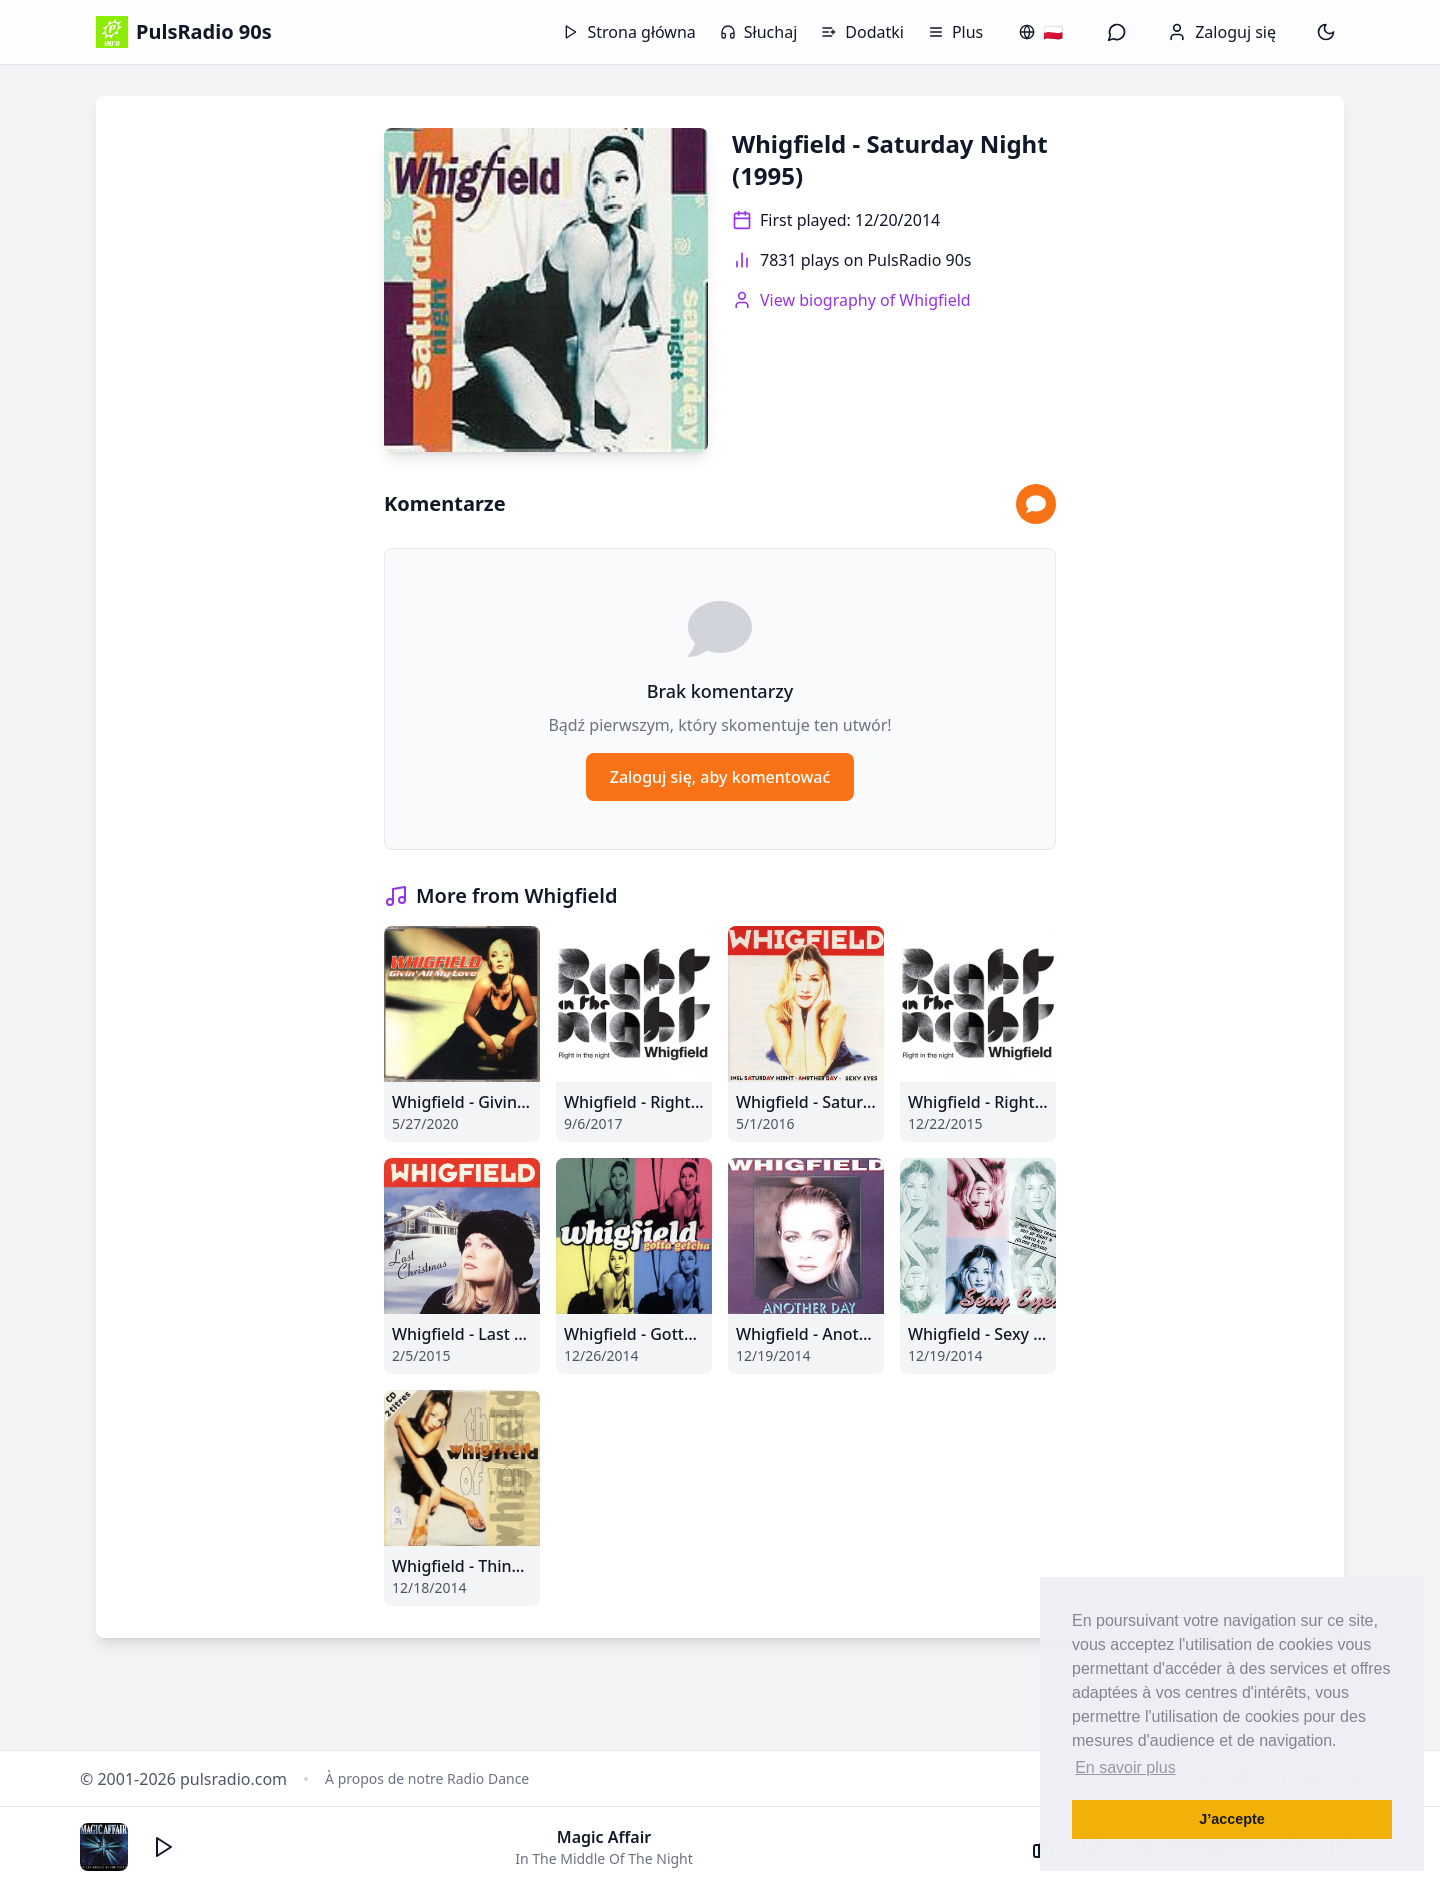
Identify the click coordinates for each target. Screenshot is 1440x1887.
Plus (955, 32)
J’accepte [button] (1232, 1819)
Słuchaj (758, 32)
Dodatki (862, 32)
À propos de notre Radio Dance (427, 1778)
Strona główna (629, 32)
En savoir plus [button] (1125, 1767)
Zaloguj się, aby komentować (720, 777)
